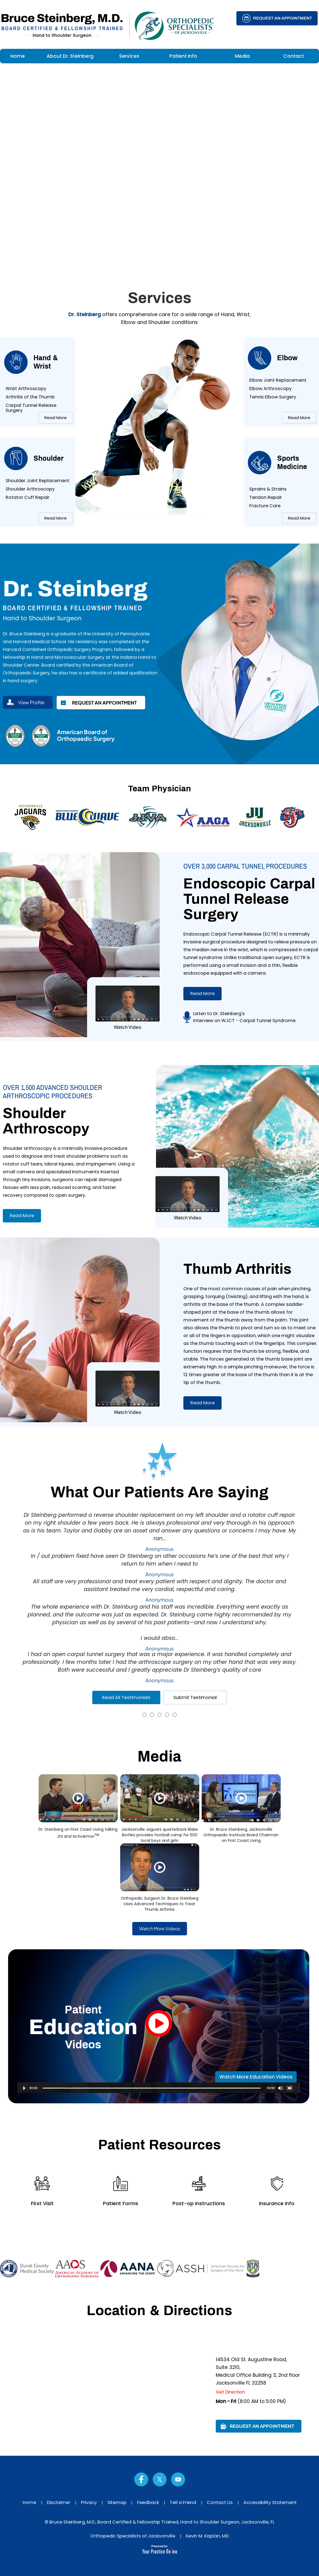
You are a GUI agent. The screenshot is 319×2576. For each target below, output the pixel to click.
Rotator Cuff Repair (27, 497)
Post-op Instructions (198, 2203)
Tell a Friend (183, 2502)
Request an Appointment (282, 18)
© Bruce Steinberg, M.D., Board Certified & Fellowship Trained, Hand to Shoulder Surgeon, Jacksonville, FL (160, 2522)
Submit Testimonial (195, 1697)
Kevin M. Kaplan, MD (207, 2536)
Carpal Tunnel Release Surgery (31, 408)
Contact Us (220, 2502)
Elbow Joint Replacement (277, 380)
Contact (293, 56)
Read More (55, 417)
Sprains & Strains (268, 489)
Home (17, 56)
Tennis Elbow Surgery (272, 397)
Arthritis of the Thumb (30, 397)
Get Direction (230, 2392)
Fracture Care (264, 506)
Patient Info (183, 56)
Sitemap (116, 2502)
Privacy (89, 2502)
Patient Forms (120, 2203)
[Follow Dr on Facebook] (141, 2479)
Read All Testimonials (126, 1697)
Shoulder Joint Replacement (37, 480)
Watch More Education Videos (255, 2076)
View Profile (31, 702)
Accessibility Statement (270, 2502)
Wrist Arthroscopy (26, 388)
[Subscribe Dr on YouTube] (178, 2479)
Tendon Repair (265, 497)
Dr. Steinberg (84, 314)
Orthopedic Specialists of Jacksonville (132, 2536)
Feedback (148, 2502)
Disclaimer (58, 2502)
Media (242, 56)
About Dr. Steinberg (70, 56)
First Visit (42, 2203)
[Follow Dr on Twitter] (160, 2479)
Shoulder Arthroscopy (30, 489)
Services (129, 56)
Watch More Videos (159, 1928)
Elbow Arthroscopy (270, 388)
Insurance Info (276, 2203)
